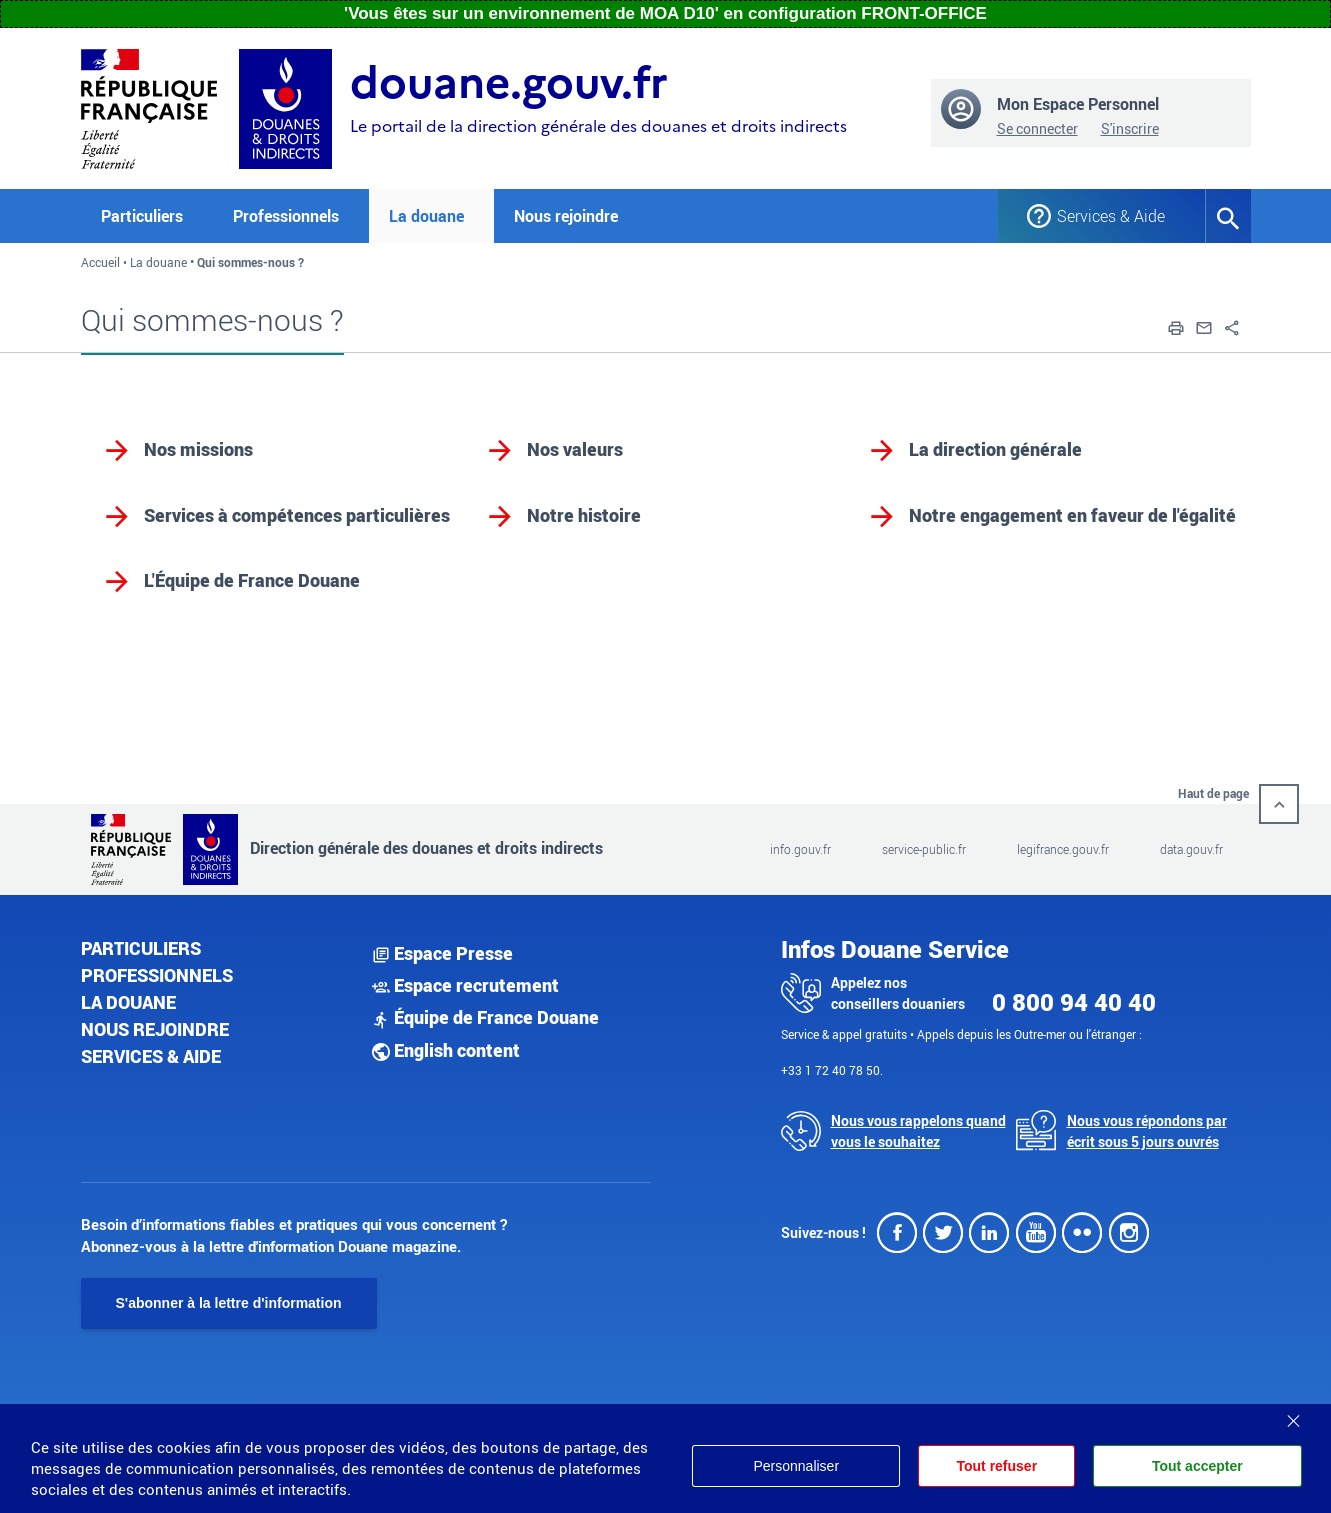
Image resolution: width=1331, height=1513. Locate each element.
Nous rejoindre (566, 216)
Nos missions (198, 449)
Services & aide (151, 1056)
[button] (1176, 326)
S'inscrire (1130, 128)
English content (446, 1050)
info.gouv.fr (800, 849)
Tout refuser (996, 1466)
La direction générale (995, 449)
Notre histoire (584, 515)
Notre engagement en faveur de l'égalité (1072, 515)
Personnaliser (796, 1466)
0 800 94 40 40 (1074, 1002)
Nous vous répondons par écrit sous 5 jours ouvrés (1147, 1131)
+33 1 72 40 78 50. (832, 1070)
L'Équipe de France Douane (252, 580)
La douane (158, 262)
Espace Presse (442, 953)
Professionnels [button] (286, 216)
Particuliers (141, 948)
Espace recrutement (465, 985)
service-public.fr (924, 849)
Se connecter (1037, 128)
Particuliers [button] (142, 216)
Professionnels (157, 975)
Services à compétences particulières (297, 515)
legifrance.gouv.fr (1063, 849)
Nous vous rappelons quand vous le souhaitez (918, 1131)
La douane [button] (426, 216)
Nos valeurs (575, 449)
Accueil (100, 262)
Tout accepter (1197, 1466)
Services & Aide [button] (1111, 216)
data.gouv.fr (1191, 849)
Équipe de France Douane (485, 1017)
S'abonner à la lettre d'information (229, 1303)
